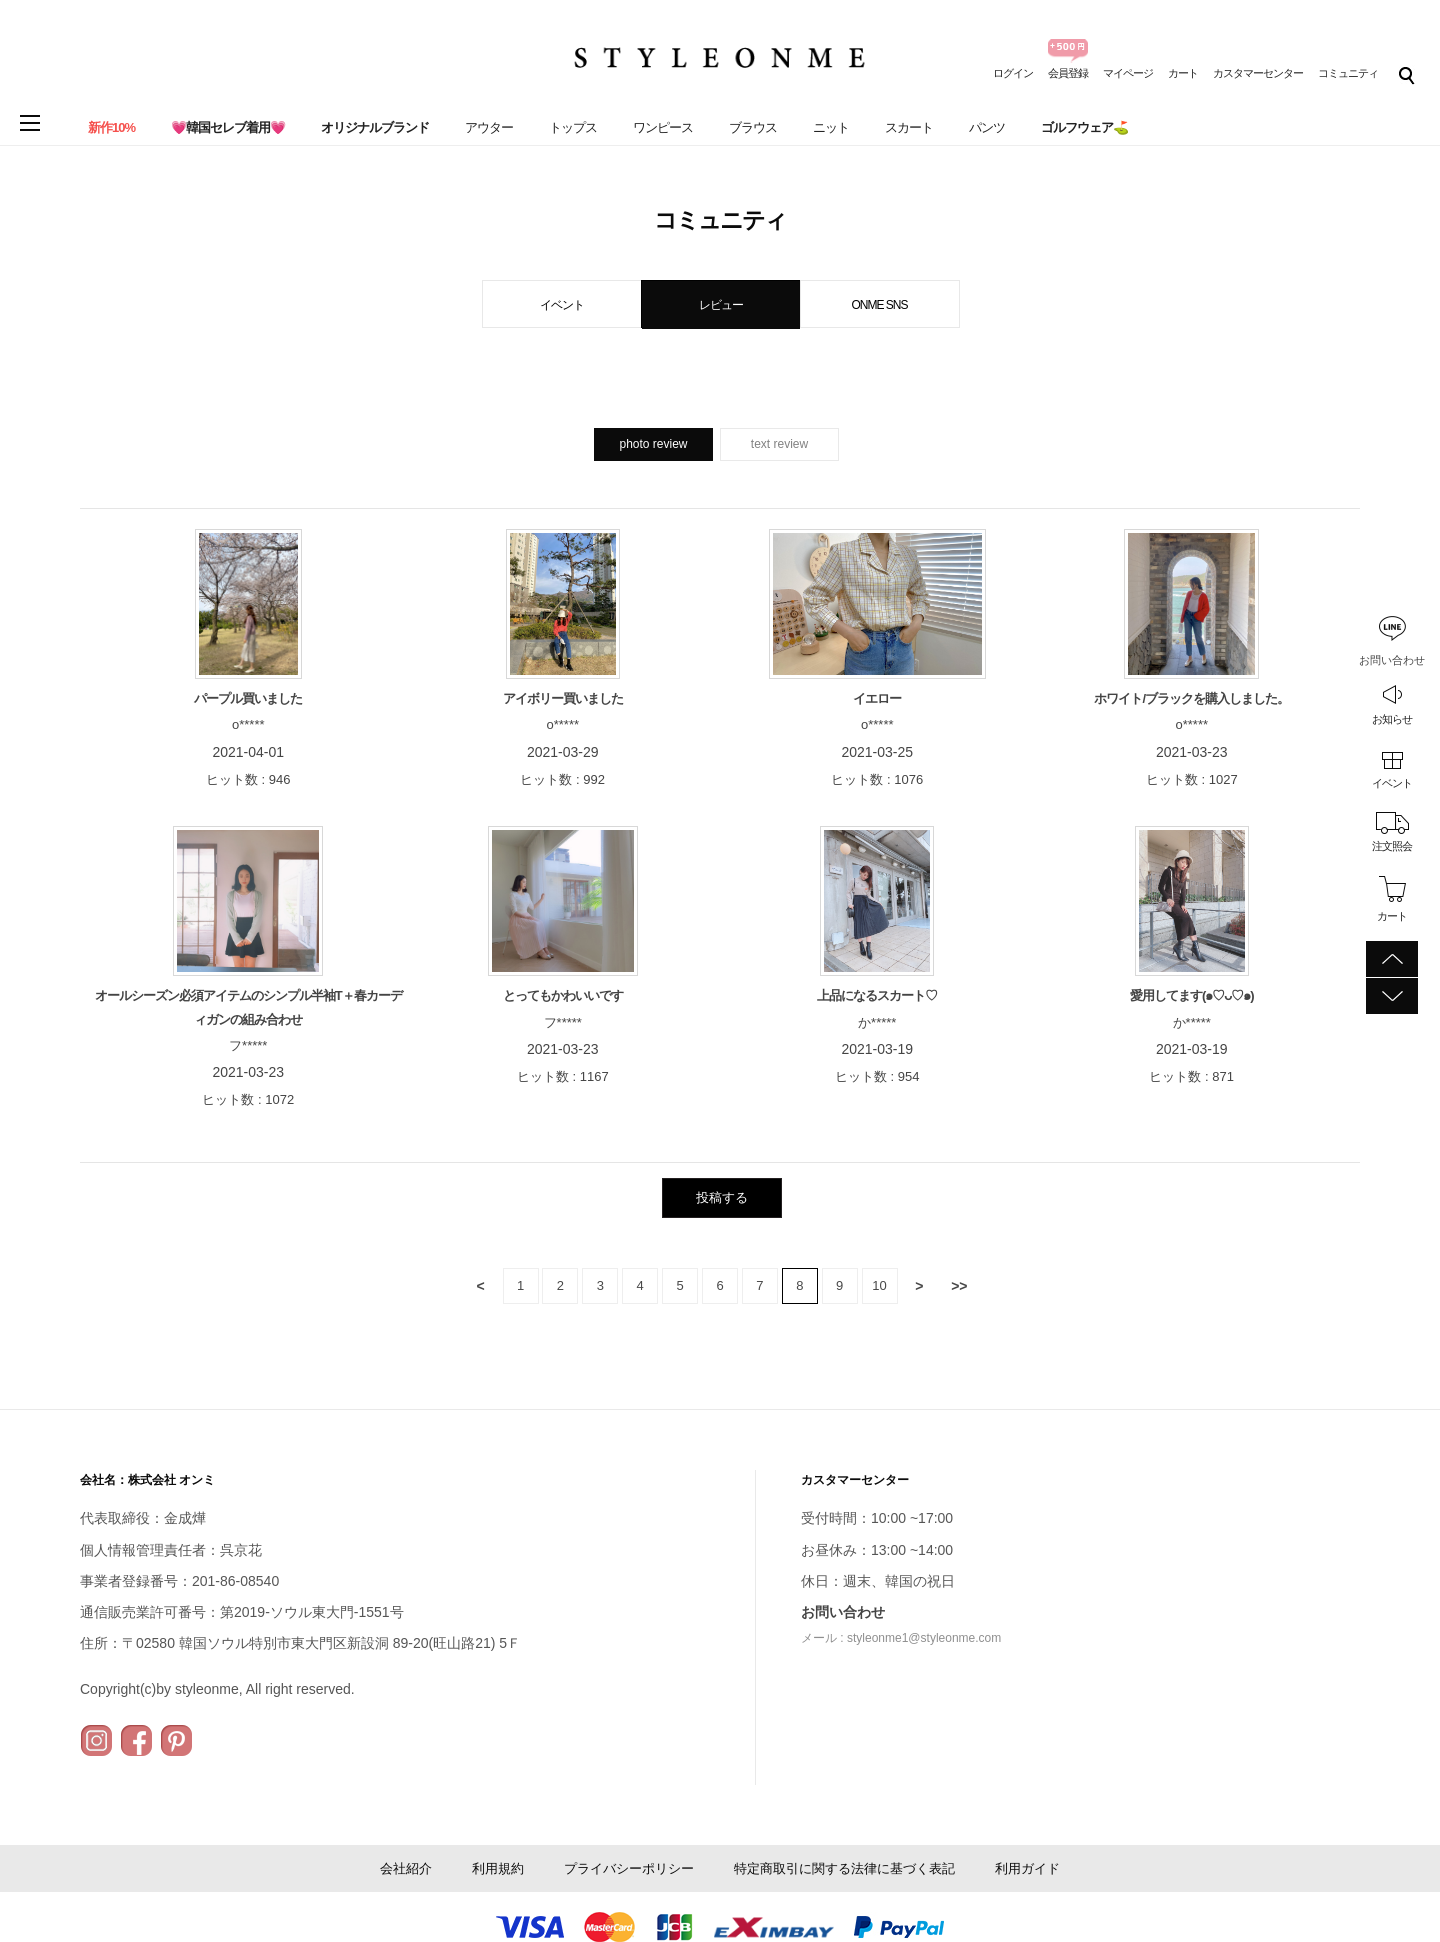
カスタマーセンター (1258, 73)
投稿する (722, 1197)
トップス (573, 127)
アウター (489, 127)
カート (1183, 73)
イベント (1392, 783)
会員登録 (1068, 73)
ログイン (1013, 73)
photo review (653, 444)
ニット (831, 127)
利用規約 (498, 1868)
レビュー (721, 305)
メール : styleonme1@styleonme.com (901, 1638)
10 (879, 1285)
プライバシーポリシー (629, 1868)
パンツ (987, 127)
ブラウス (753, 127)
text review (779, 444)
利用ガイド (1027, 1868)
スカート (909, 127)
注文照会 (1392, 846)
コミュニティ (1348, 73)
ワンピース (663, 127)
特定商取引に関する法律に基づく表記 (844, 1868)
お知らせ (1392, 719)
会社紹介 (406, 1868)
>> (959, 1286)
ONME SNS (879, 305)
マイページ (1128, 73)
